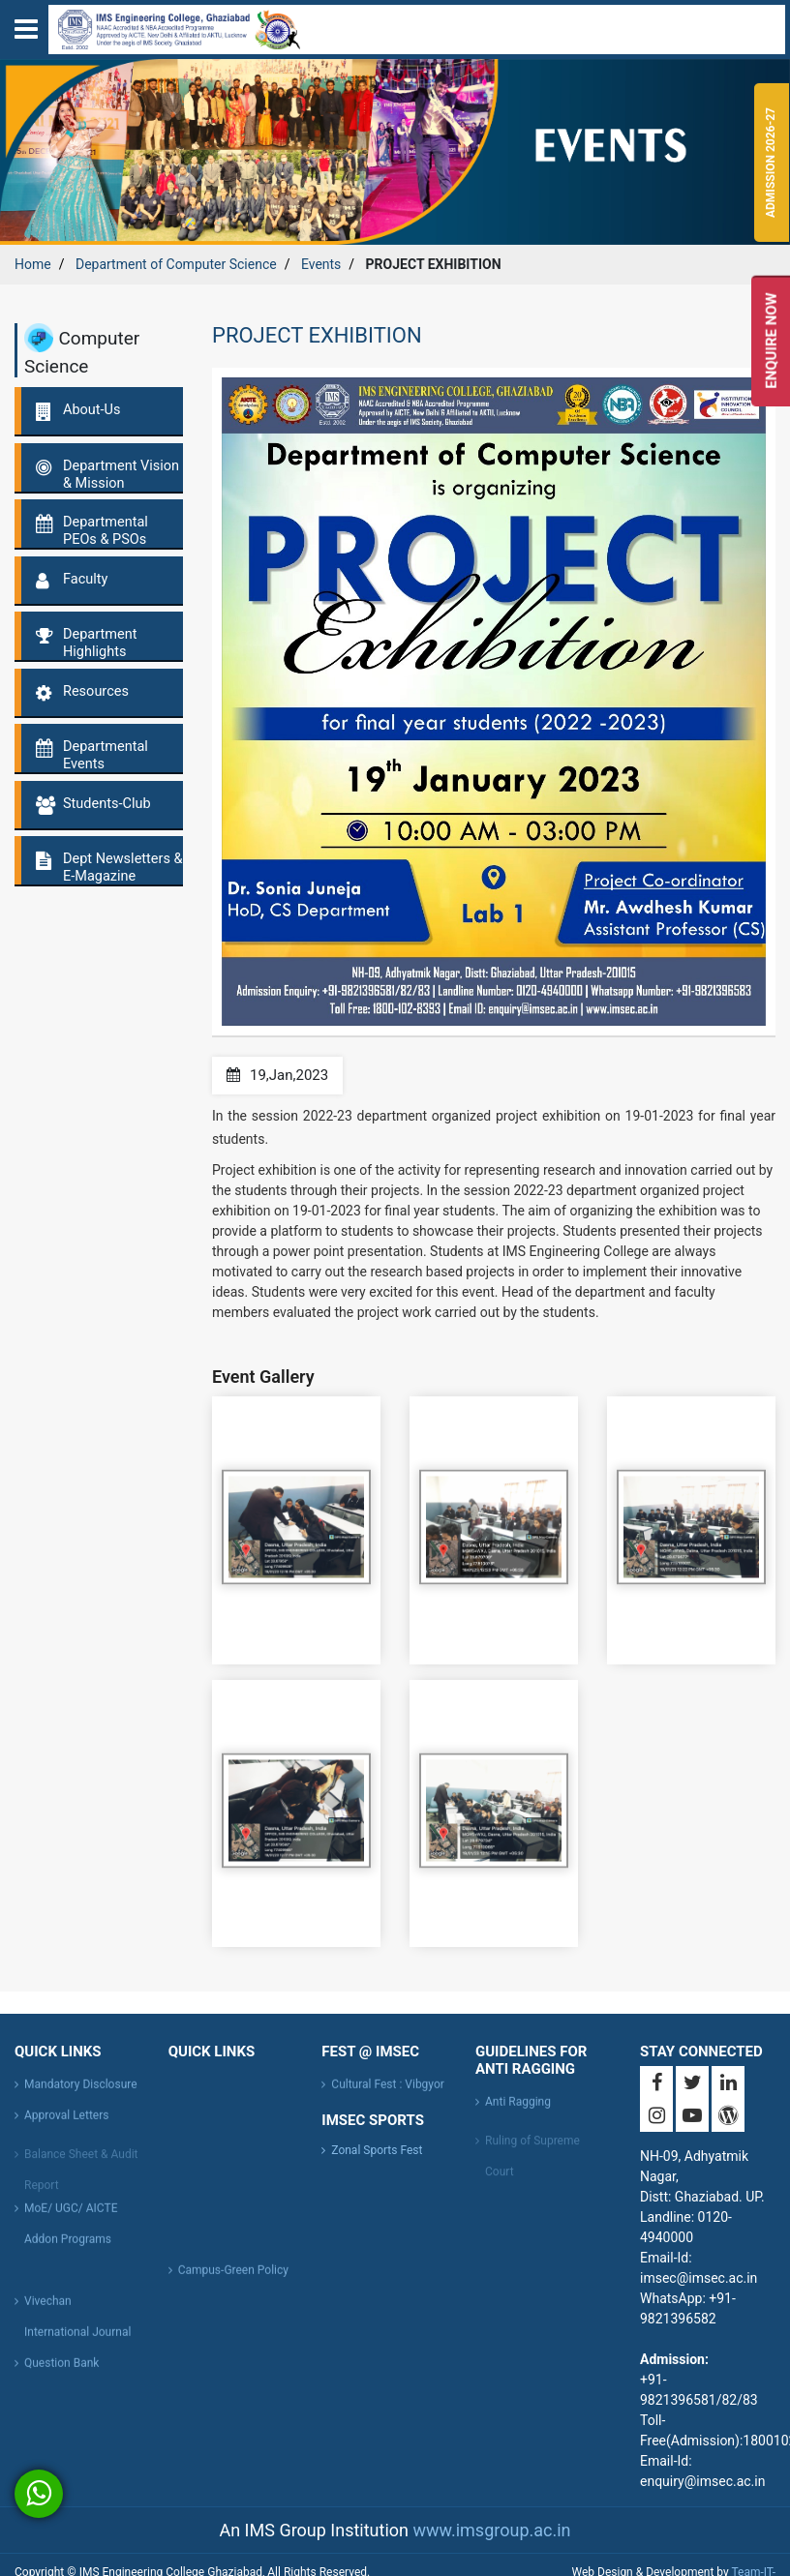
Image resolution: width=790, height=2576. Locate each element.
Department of (176, 264)
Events (321, 264)
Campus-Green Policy (233, 2279)
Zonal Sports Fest (376, 2150)
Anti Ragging (518, 2110)
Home (33, 264)
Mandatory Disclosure (80, 2093)
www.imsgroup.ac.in (491, 2530)
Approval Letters (66, 2124)
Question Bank (61, 2372)
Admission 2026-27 (771, 163)
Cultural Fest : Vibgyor (387, 2093)
